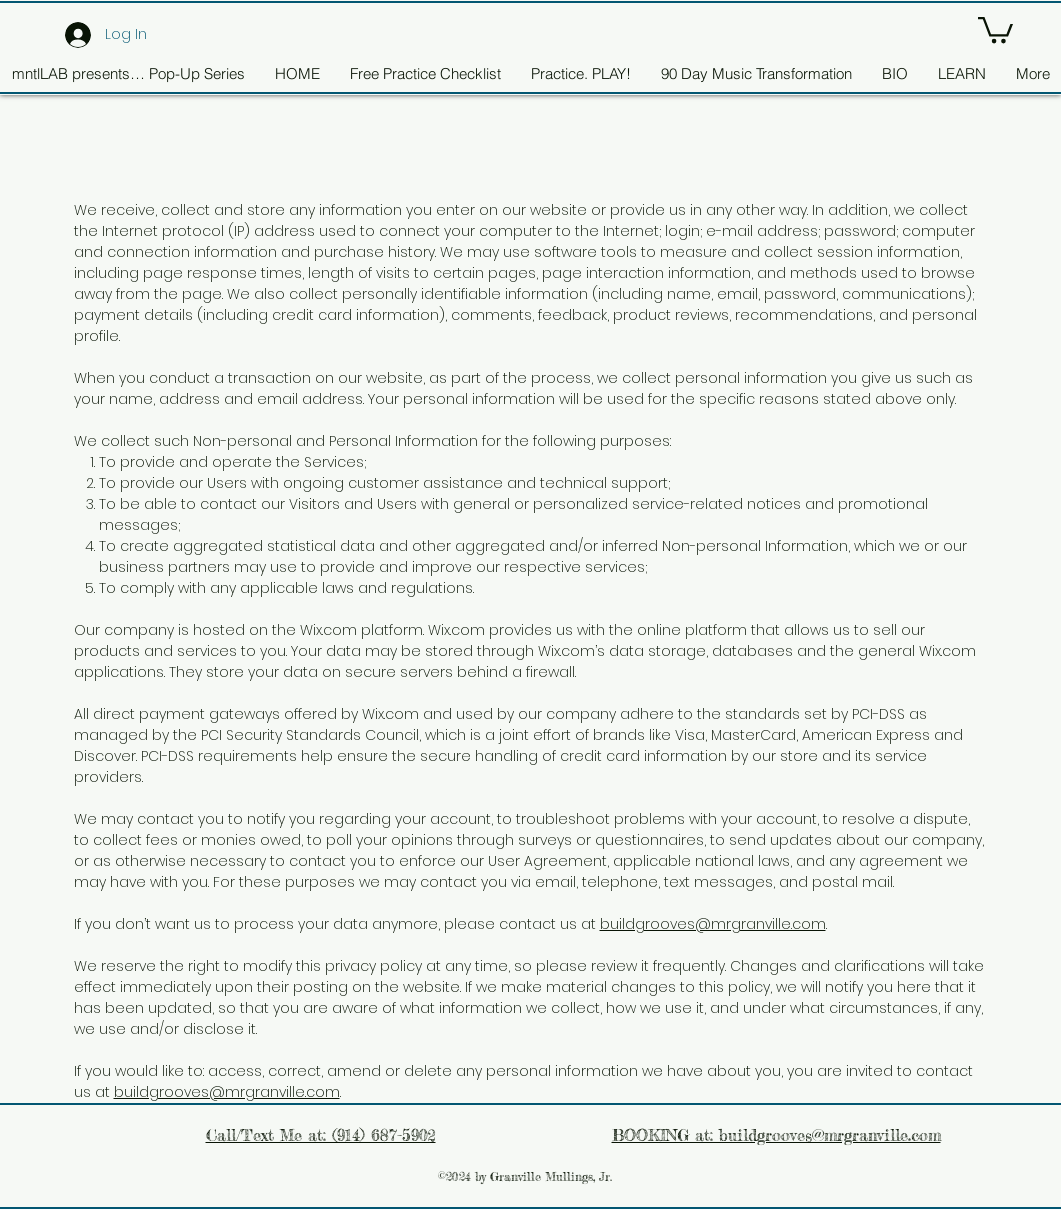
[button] (995, 28)
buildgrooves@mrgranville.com (713, 924)
